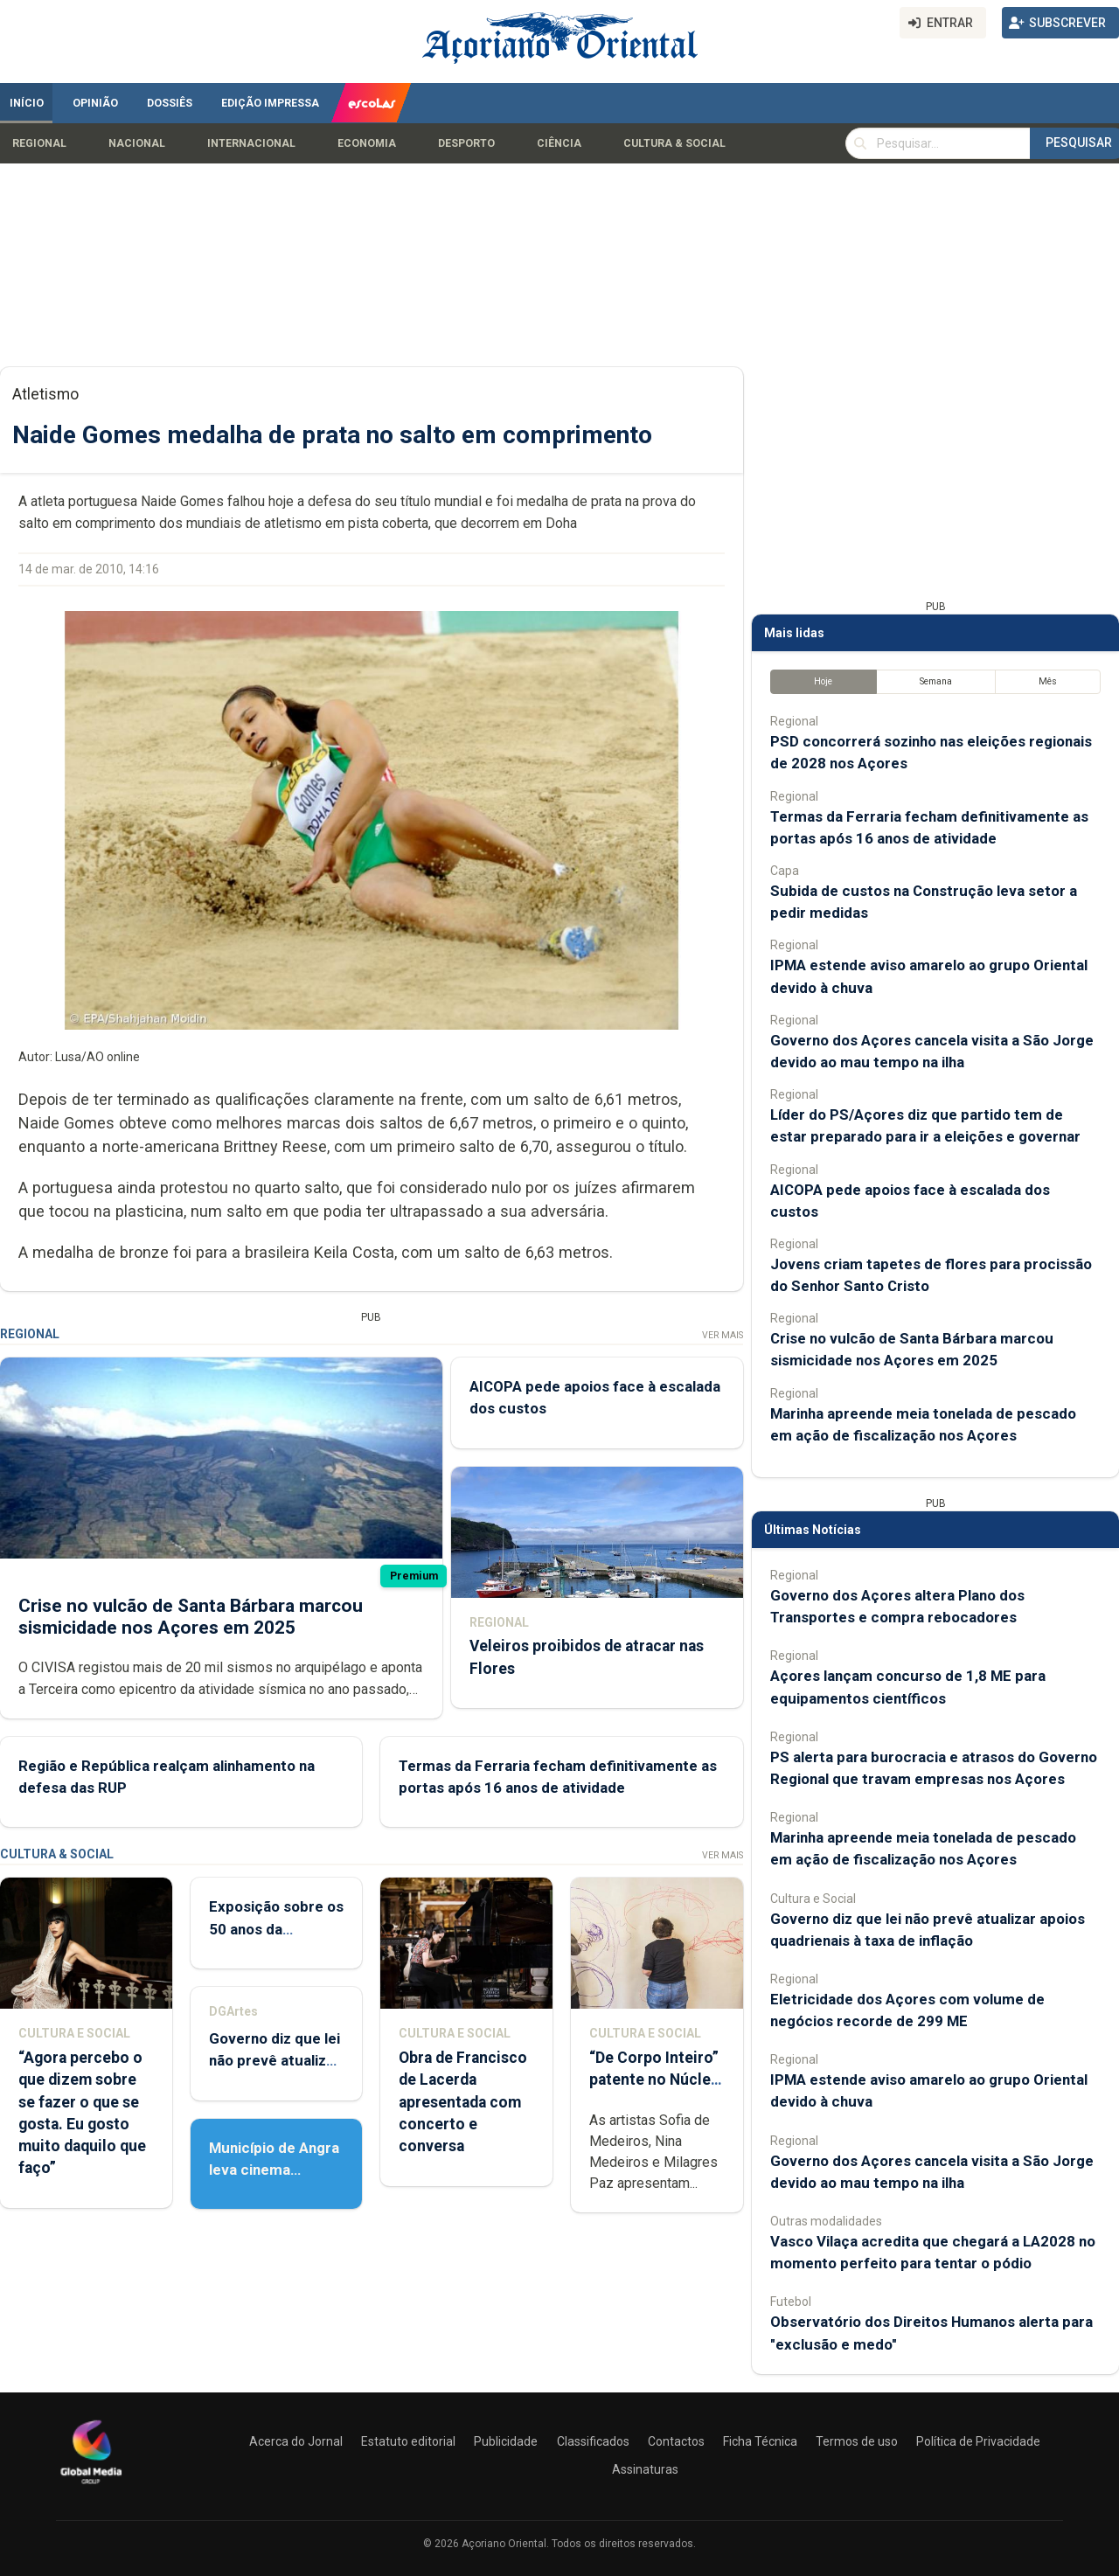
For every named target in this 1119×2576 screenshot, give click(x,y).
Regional (39, 143)
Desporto (466, 143)
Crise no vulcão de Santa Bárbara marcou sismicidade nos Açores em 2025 (190, 1616)
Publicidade (506, 2441)
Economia (366, 143)
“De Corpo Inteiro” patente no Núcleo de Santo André (654, 2079)
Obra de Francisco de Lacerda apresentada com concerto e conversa (463, 2102)
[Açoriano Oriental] (91, 2486)
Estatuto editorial (408, 2441)
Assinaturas (645, 2469)
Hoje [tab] (823, 681)
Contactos (676, 2441)
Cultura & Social (674, 143)
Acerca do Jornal (296, 2441)
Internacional (251, 143)
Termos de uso (857, 2441)
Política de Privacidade (978, 2441)
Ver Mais (722, 1335)
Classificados (593, 2441)
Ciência (559, 143)
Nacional (136, 143)
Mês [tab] (1048, 681)
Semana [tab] (936, 681)
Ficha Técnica (760, 2441)
